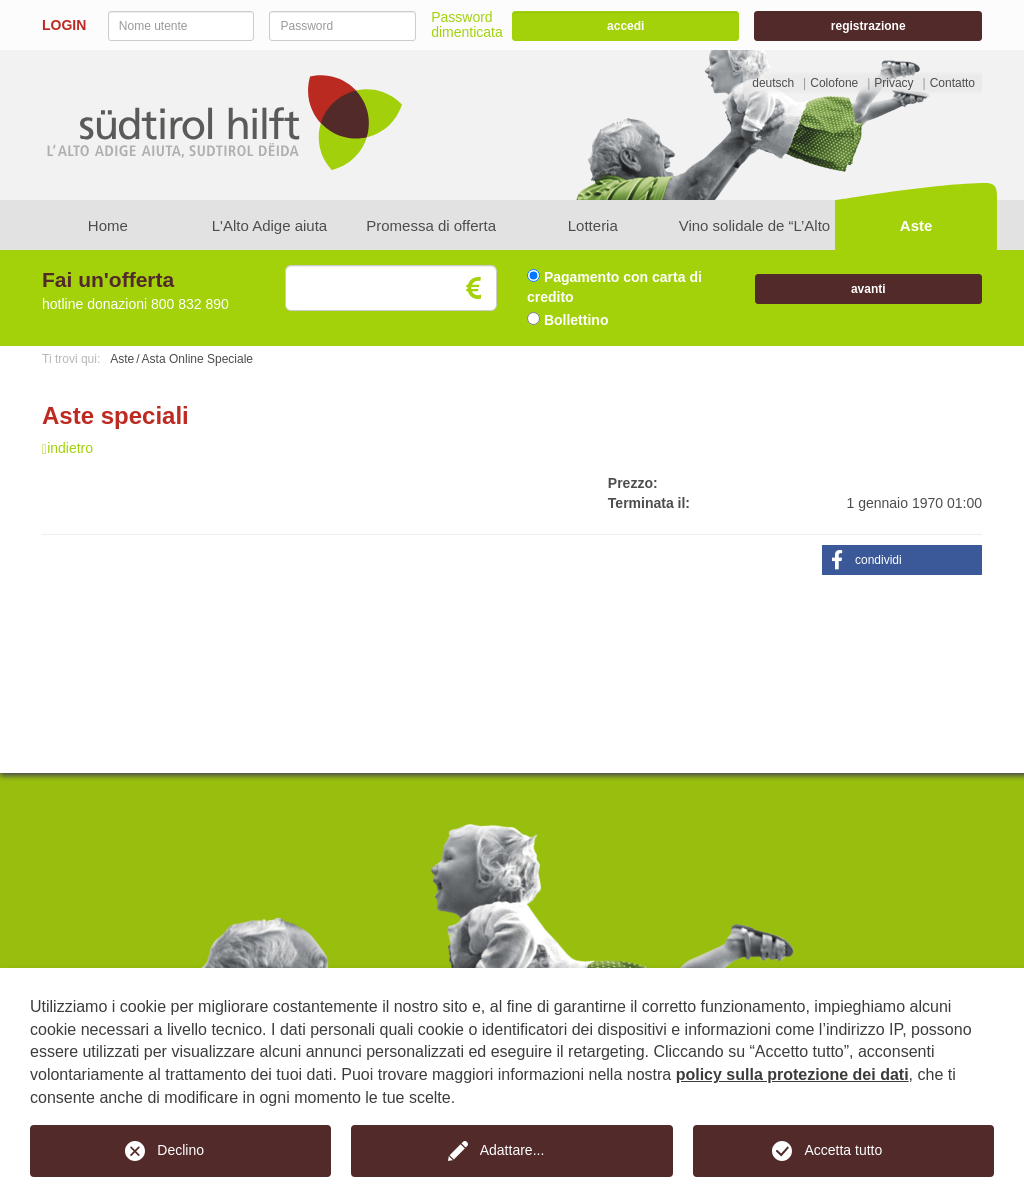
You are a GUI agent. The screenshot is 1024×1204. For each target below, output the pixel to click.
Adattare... (512, 1150)
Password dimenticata (467, 24)
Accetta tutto (843, 1150)
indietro (67, 448)
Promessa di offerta (431, 225)
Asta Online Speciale (197, 359)
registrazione (868, 26)
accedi (625, 26)
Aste (916, 225)
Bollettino (567, 320)
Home (108, 225)
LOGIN (64, 25)
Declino (180, 1150)
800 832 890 (190, 304)
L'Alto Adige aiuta (269, 225)
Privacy (893, 83)
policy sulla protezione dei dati (792, 1074)
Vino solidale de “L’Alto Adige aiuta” (755, 233)
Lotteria (593, 225)
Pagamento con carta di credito (614, 287)
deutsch (773, 83)
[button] (902, 560)
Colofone (834, 83)
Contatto (952, 83)
